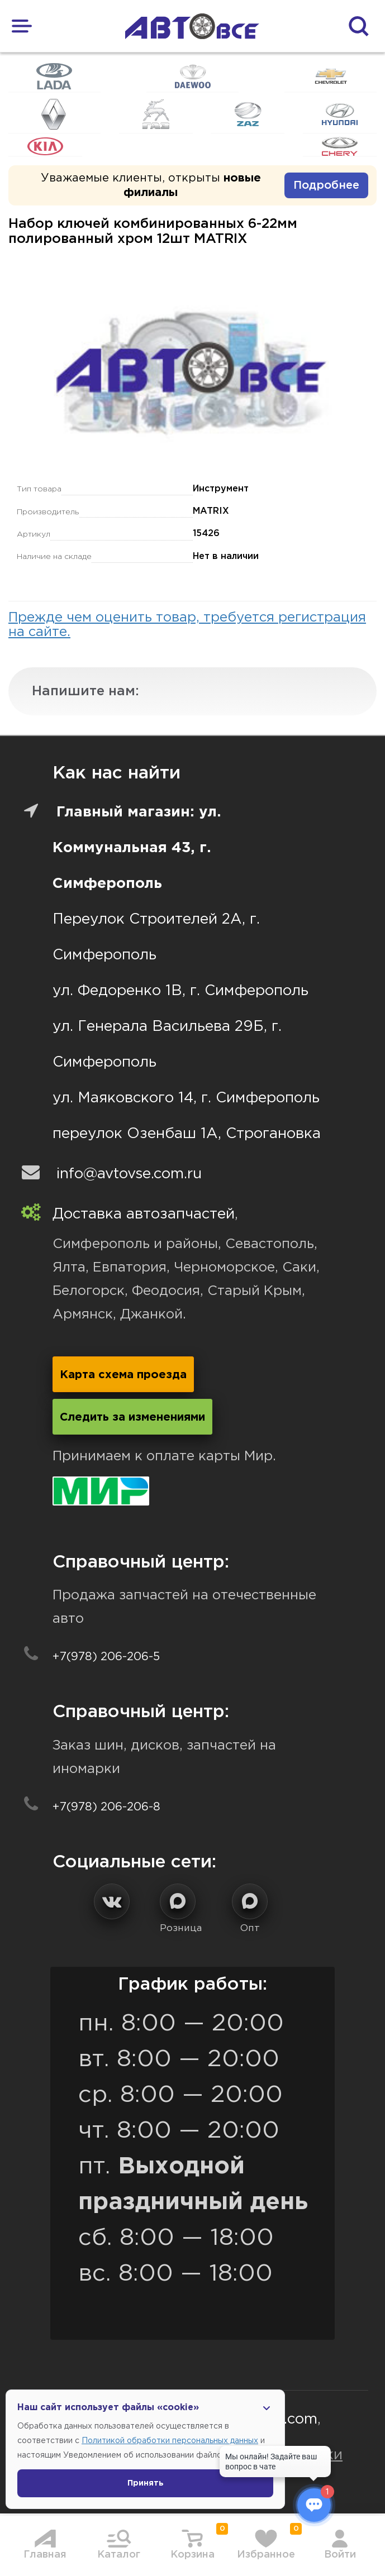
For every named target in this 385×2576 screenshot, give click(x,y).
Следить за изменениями (132, 1417)
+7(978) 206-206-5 (106, 1657)
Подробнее (326, 185)
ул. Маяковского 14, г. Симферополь (186, 1098)
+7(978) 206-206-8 (106, 1807)
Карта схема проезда (123, 1375)
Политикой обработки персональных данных (170, 2441)
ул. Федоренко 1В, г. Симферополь (180, 990)
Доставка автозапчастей (144, 1214)
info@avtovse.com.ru (129, 1174)
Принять (145, 2483)
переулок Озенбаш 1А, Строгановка (187, 1133)
